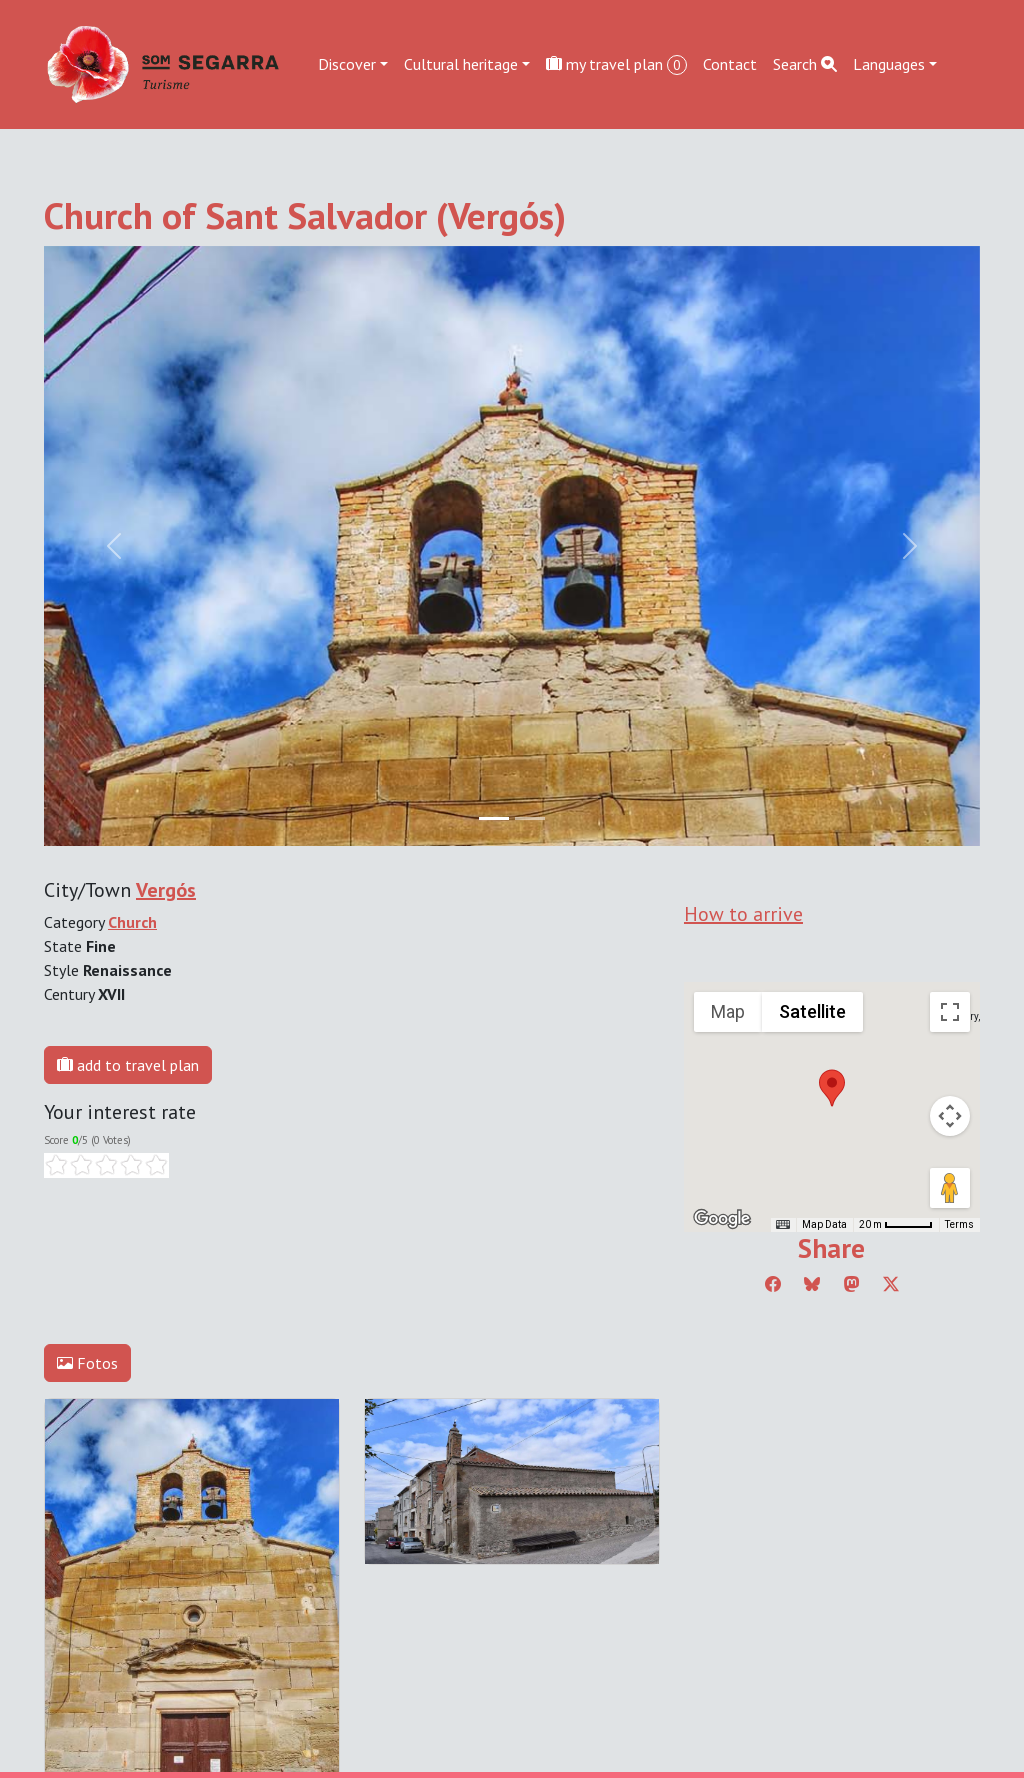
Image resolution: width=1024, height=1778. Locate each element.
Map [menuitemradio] (728, 1011)
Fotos (87, 1363)
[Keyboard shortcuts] (783, 1225)
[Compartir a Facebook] (773, 1284)
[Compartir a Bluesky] (812, 1284)
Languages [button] (889, 64)
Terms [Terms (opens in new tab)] (959, 1224)
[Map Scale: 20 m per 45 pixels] (896, 1225)
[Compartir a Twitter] (891, 1284)
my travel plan (616, 64)
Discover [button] (347, 64)
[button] (832, 1088)
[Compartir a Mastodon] (852, 1284)
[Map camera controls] (950, 1116)
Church (132, 922)
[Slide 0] (494, 818)
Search (805, 64)
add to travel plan (128, 1065)
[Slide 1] (530, 818)
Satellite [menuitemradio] (812, 1011)
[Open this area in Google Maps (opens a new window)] (722, 1219)
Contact (730, 64)
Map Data (824, 1224)
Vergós (166, 890)
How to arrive (743, 914)
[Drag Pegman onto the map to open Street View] (950, 1188)
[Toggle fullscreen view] (950, 1012)
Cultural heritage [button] (461, 64)
